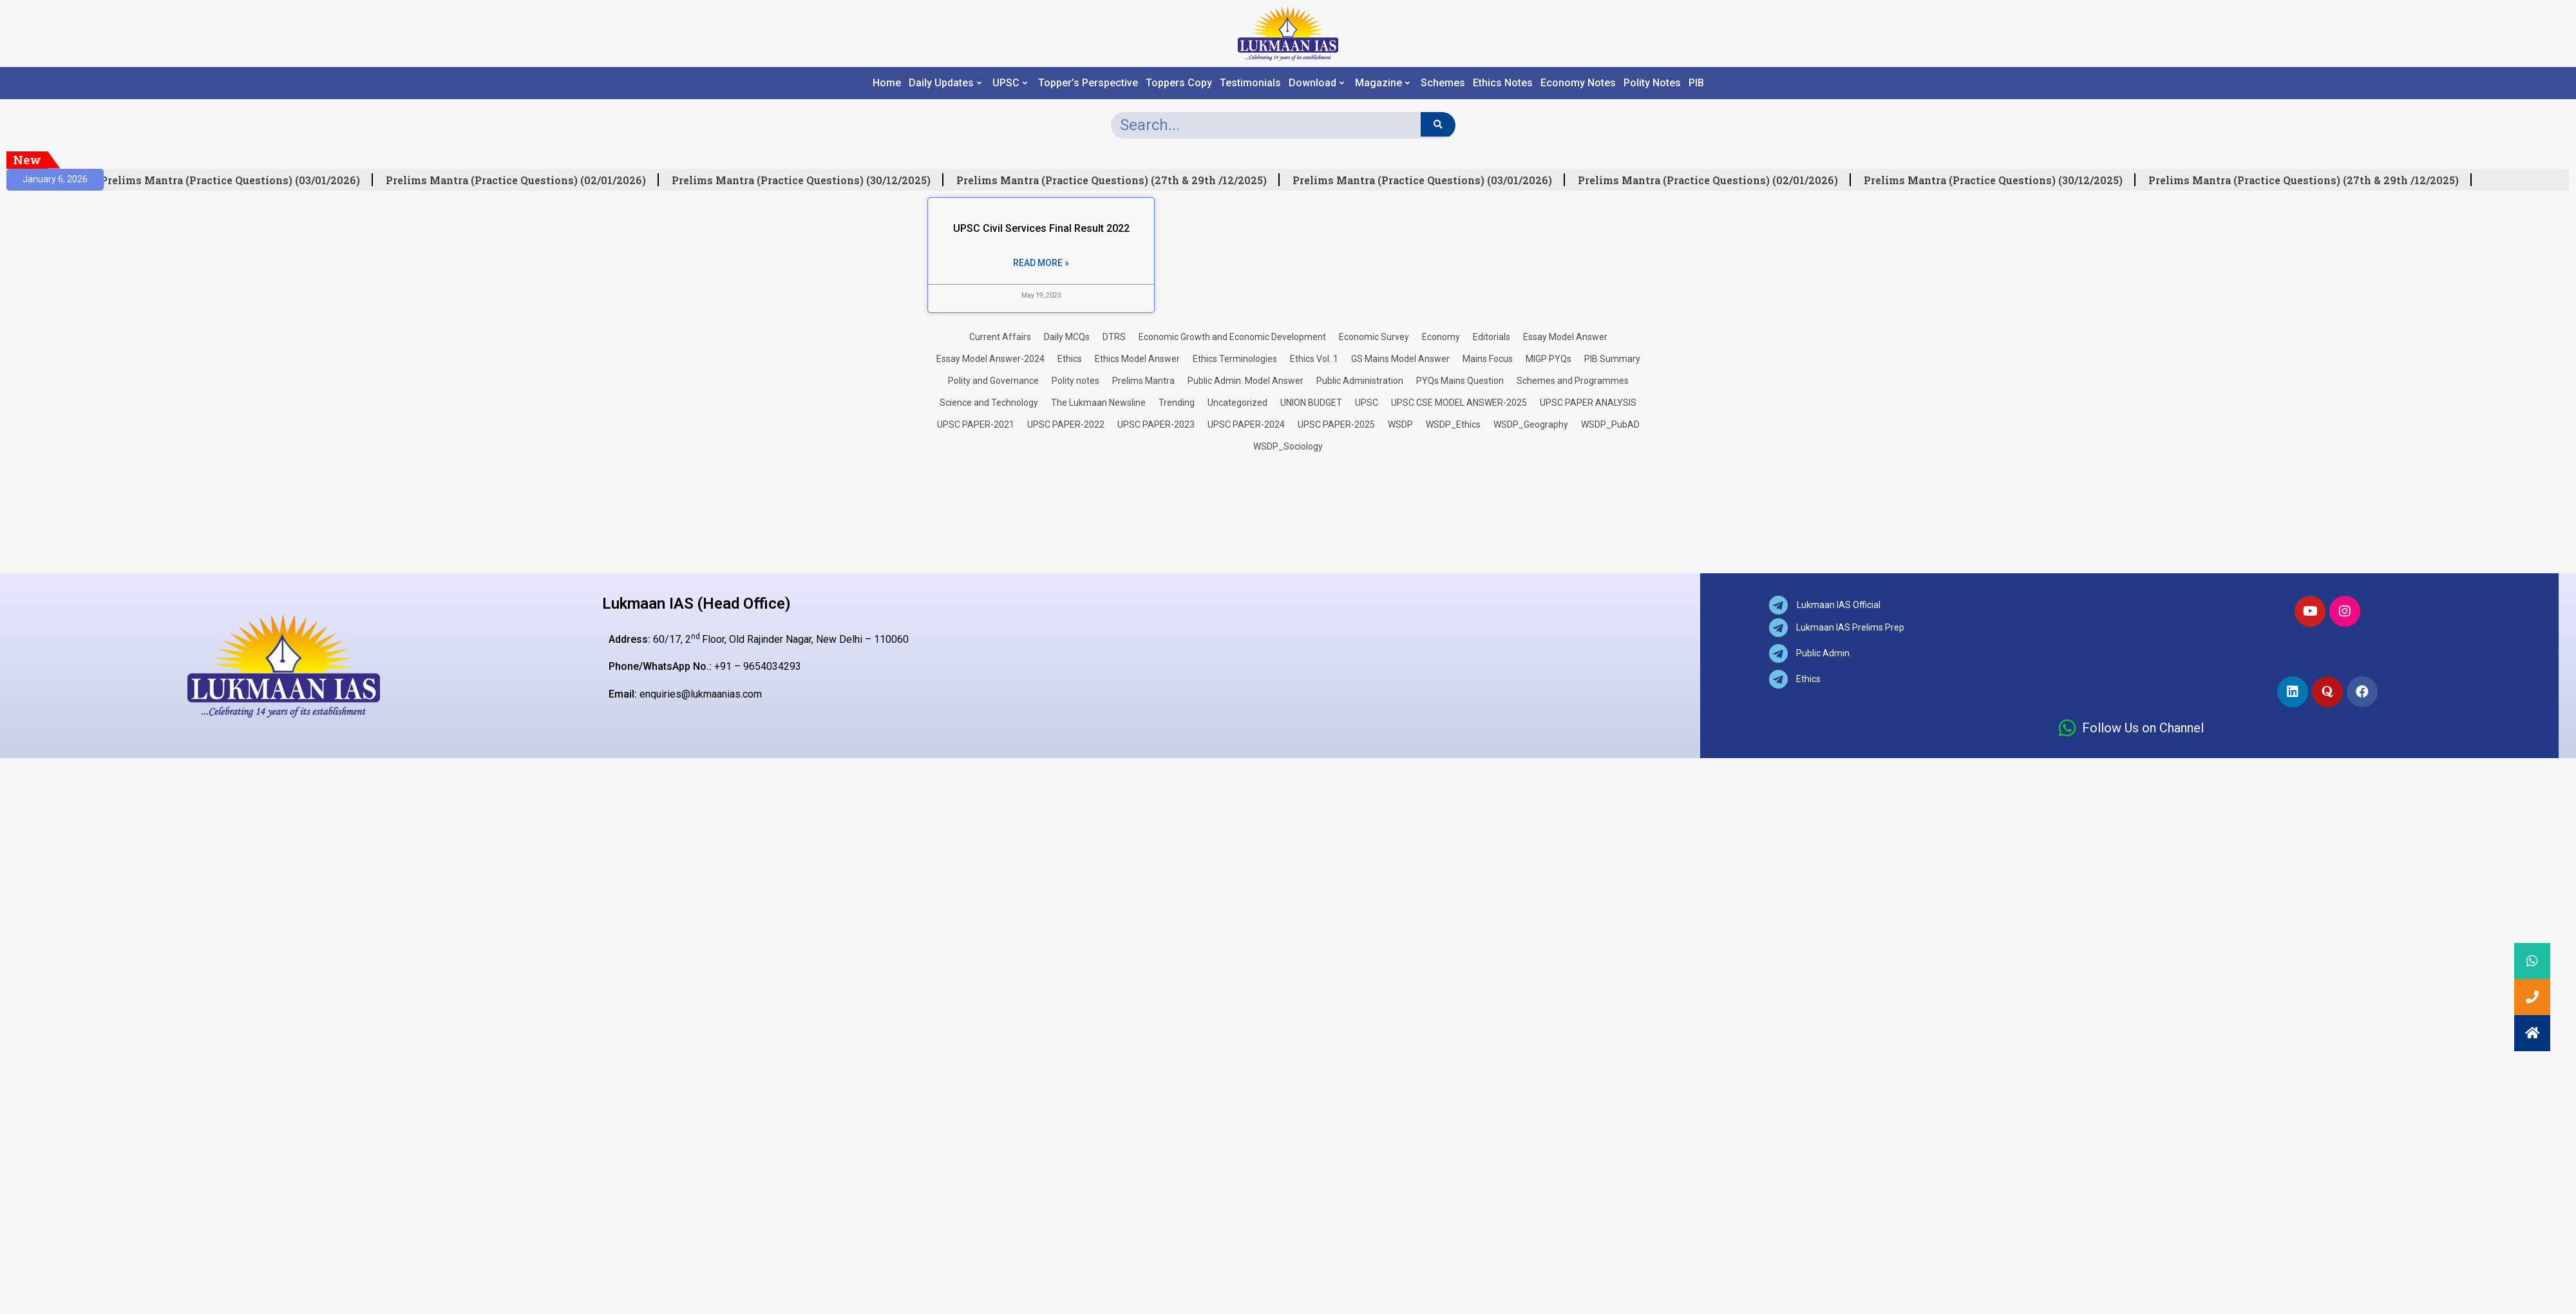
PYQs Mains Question (1460, 380)
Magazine (1382, 83)
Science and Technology (989, 402)
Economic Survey (1374, 336)
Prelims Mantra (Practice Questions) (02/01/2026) (521, 180)
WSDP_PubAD (1610, 424)
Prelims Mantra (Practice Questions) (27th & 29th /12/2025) (1116, 180)
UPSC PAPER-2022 (1065, 424)
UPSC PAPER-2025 (1336, 424)
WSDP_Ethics (1453, 424)
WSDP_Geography (1530, 424)
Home (887, 83)
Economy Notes (1578, 83)
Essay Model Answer (1565, 336)
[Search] (1438, 124)
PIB (1696, 83)
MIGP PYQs (1548, 358)
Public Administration (1359, 380)
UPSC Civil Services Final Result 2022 (1041, 228)
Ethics (1069, 358)
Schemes (1443, 83)
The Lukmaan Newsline (1098, 402)
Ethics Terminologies (1235, 358)
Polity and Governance (993, 380)
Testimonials (1250, 83)
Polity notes (1075, 380)
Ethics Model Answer (1137, 358)
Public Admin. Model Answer (1245, 380)
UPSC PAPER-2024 (1246, 424)
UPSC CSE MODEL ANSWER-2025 (1459, 402)
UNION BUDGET (1311, 402)
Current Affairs (1000, 336)
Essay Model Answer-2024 (990, 358)
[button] (2532, 1033)
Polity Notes (1652, 83)
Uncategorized (1237, 402)
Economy (1441, 336)
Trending (1177, 402)
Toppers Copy (1179, 83)
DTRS (1114, 336)
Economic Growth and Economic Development (1232, 336)
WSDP (1400, 424)
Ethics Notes (1503, 83)
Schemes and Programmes (1573, 380)
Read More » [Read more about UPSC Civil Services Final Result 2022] (1041, 263)
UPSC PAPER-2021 (975, 424)
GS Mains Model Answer (1400, 358)
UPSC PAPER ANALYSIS (1588, 402)
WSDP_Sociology (1288, 446)
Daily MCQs (1067, 336)
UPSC (1009, 83)
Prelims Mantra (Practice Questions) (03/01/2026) (235, 180)
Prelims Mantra (1143, 380)
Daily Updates (945, 83)
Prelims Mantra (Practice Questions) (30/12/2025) (806, 180)
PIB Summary (1612, 358)
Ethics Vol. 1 (1314, 358)
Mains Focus (1488, 358)
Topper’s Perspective (1088, 83)
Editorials (1491, 336)
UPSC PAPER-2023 (1156, 424)
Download (1316, 83)
